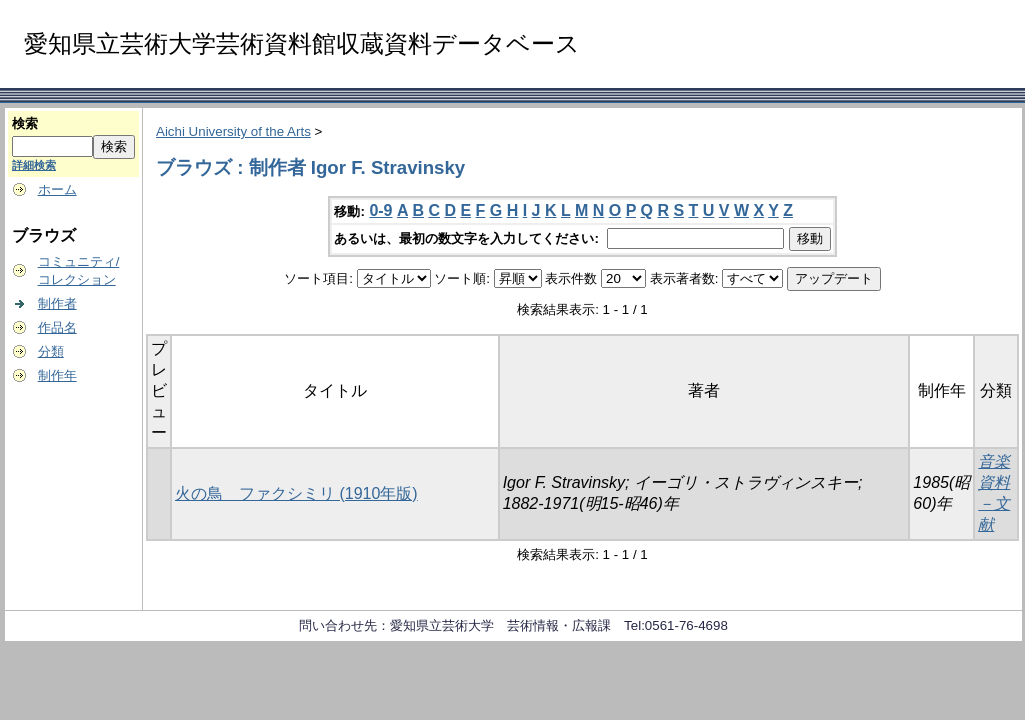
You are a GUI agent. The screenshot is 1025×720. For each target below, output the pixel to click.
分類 (51, 351)
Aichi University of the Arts (233, 131)
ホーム (57, 189)
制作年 (57, 375)
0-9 (380, 210)
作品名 (57, 327)
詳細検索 (34, 165)
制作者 (57, 303)
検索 (25, 123)
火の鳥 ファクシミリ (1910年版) (296, 493)
